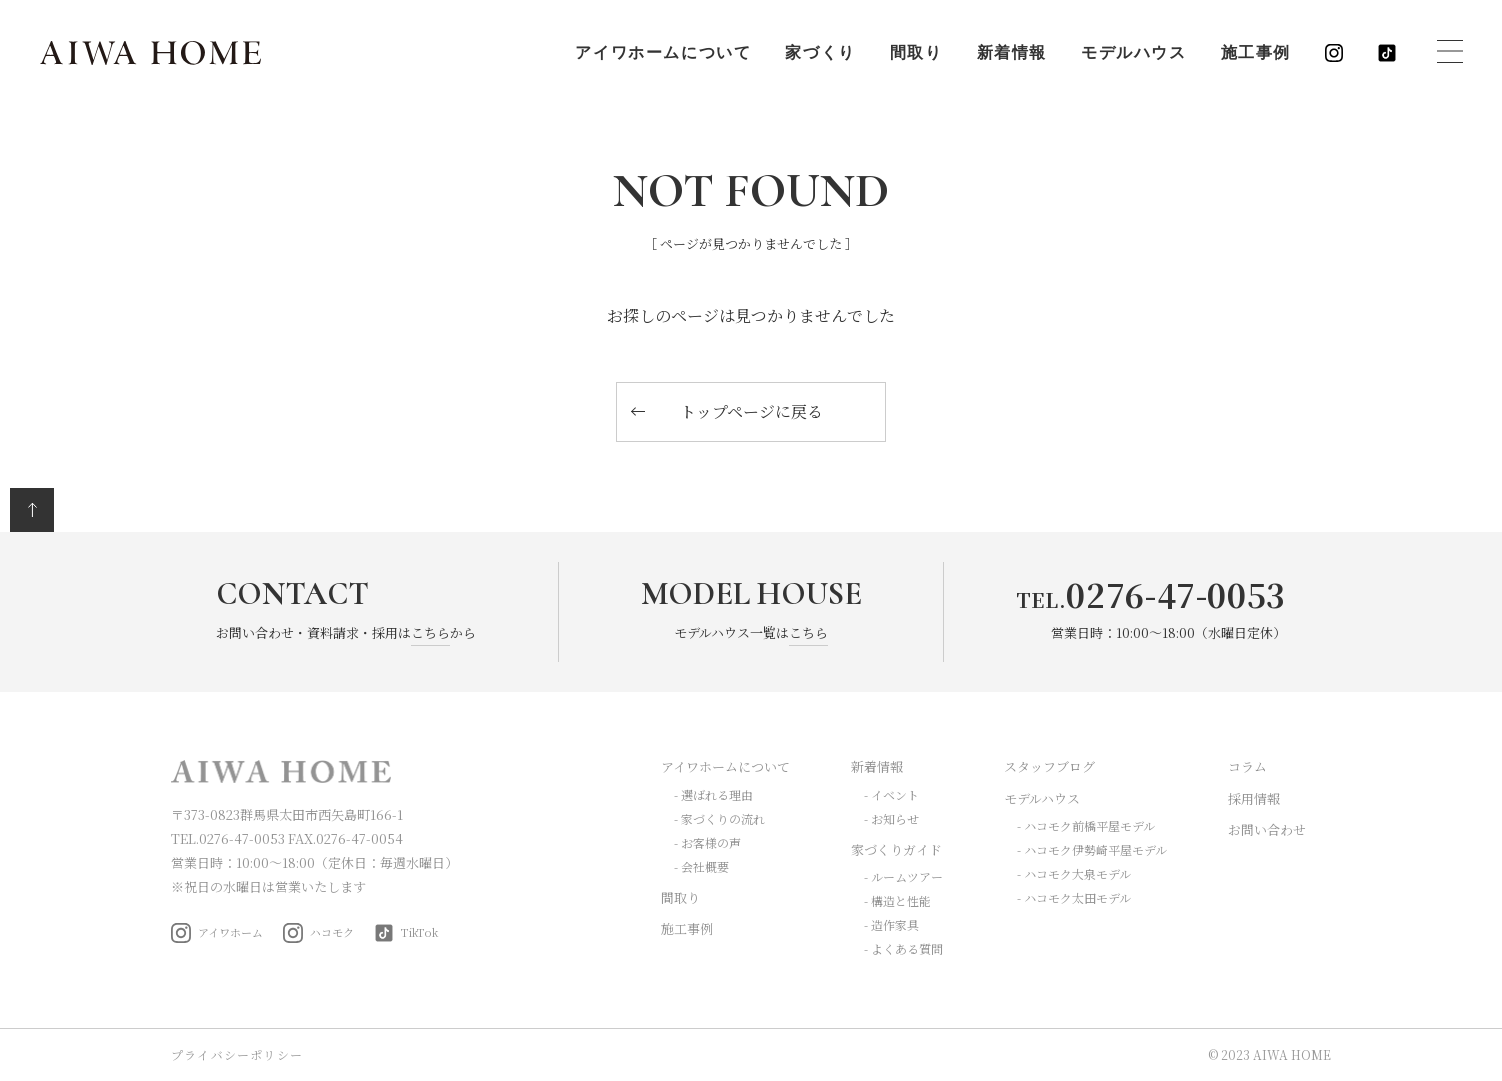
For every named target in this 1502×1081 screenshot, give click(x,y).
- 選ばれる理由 (713, 794)
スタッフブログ (1049, 766)
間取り (916, 53)
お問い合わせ (1267, 829)
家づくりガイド (896, 849)
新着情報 (1012, 53)
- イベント (891, 794)
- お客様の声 (707, 842)
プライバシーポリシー (237, 1054)
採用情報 (1254, 798)
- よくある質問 (903, 948)
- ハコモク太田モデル (1074, 897)
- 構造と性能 (897, 900)
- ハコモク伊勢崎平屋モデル (1092, 849)
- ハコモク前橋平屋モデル (1086, 825)
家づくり (820, 53)
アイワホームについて (663, 53)
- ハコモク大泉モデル (1074, 873)
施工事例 (1256, 53)
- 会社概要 (701, 866)
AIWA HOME (150, 53)
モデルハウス (1134, 53)
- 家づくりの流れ (719, 818)
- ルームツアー (903, 876)
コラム (1247, 766)
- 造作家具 (891, 924)
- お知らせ (891, 818)
